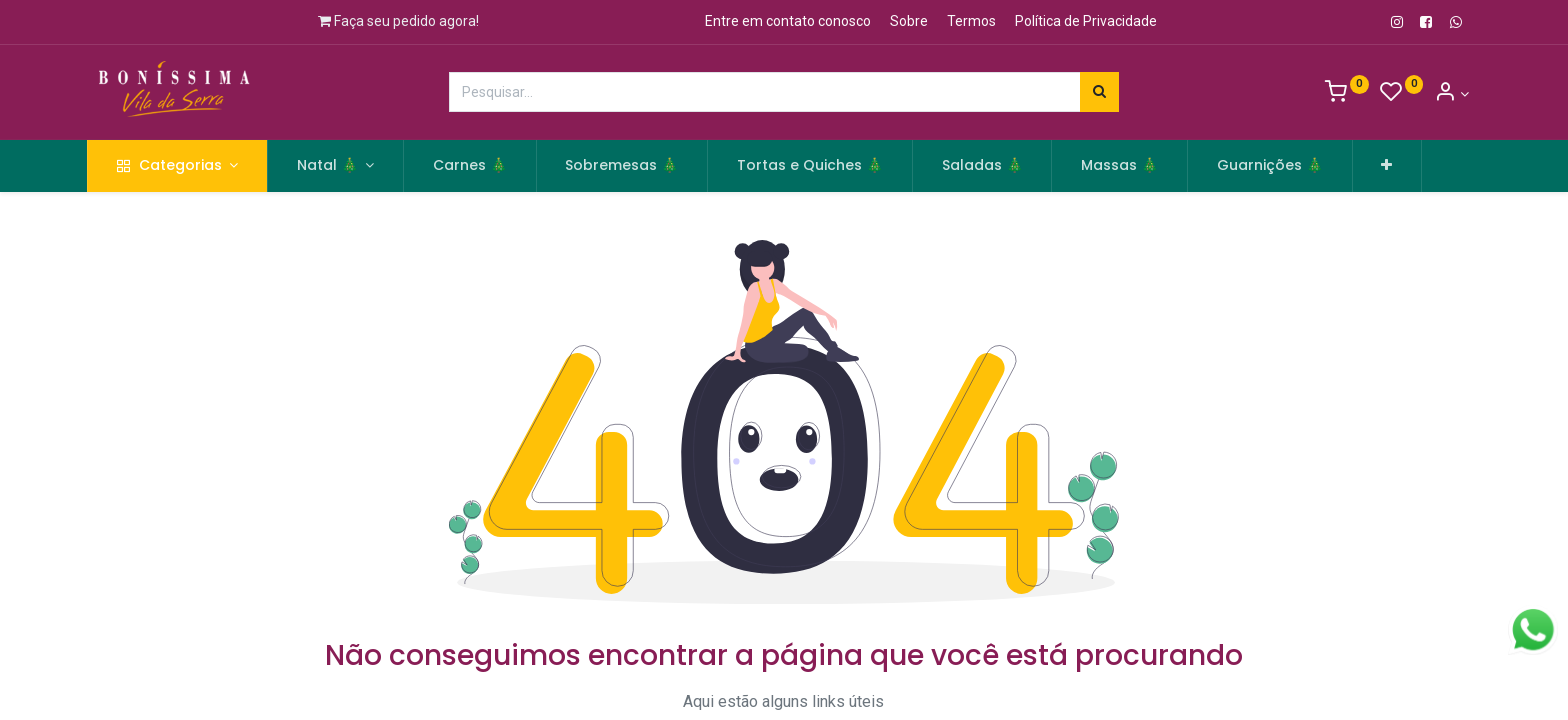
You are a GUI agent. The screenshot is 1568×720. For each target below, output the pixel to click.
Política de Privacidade (1086, 21)
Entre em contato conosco (788, 21)
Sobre (909, 21)
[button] (1399, 166)
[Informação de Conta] (1451, 94)
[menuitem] (482, 166)
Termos (971, 21)
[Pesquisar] (1099, 92)
